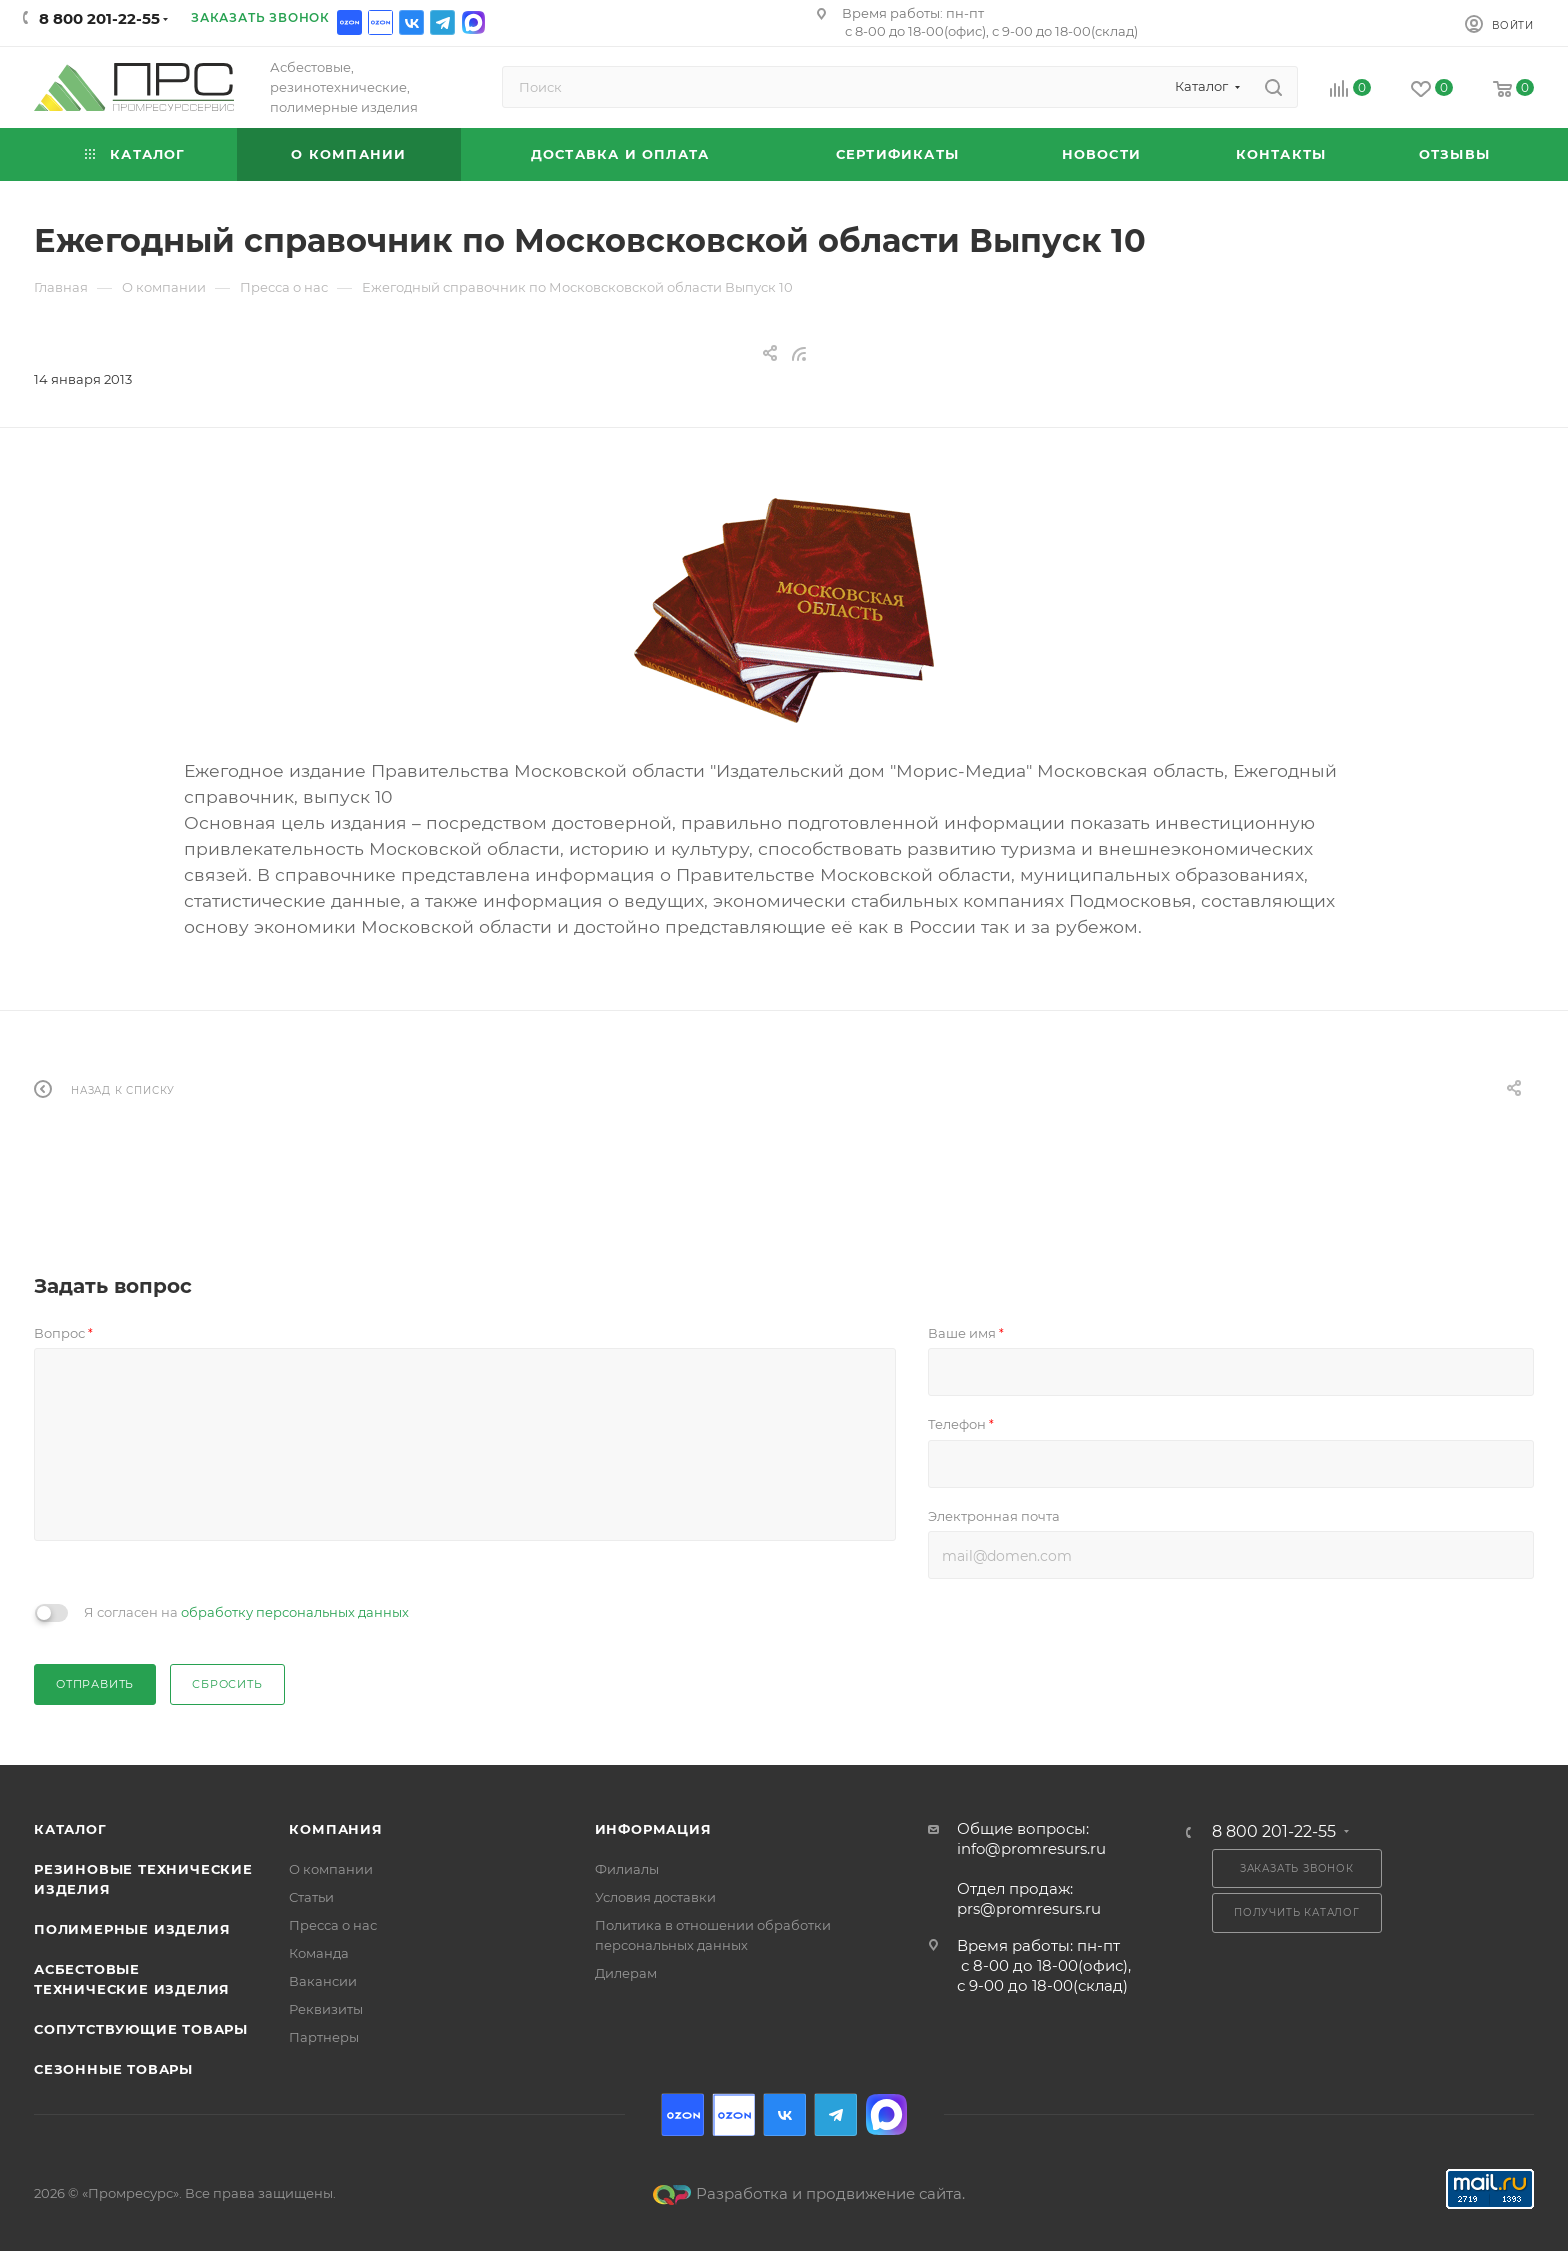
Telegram (442, 22)
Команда (319, 1953)
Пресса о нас (333, 1925)
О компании (331, 1869)
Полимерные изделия (132, 1929)
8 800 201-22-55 (99, 18)
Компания (335, 1829)
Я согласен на (246, 1612)
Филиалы (627, 1869)
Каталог (70, 1829)
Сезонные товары (113, 2069)
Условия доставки (655, 1897)
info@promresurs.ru (1031, 1848)
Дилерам (626, 1973)
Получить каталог (1297, 1912)
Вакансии (323, 1981)
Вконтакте (411, 22)
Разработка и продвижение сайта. (809, 2193)
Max (473, 22)
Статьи (311, 1897)
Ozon (349, 22)
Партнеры (324, 2037)
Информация (653, 1829)
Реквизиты (326, 2009)
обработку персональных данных (295, 1612)
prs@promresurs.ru (1029, 1908)
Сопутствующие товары (141, 2029)
